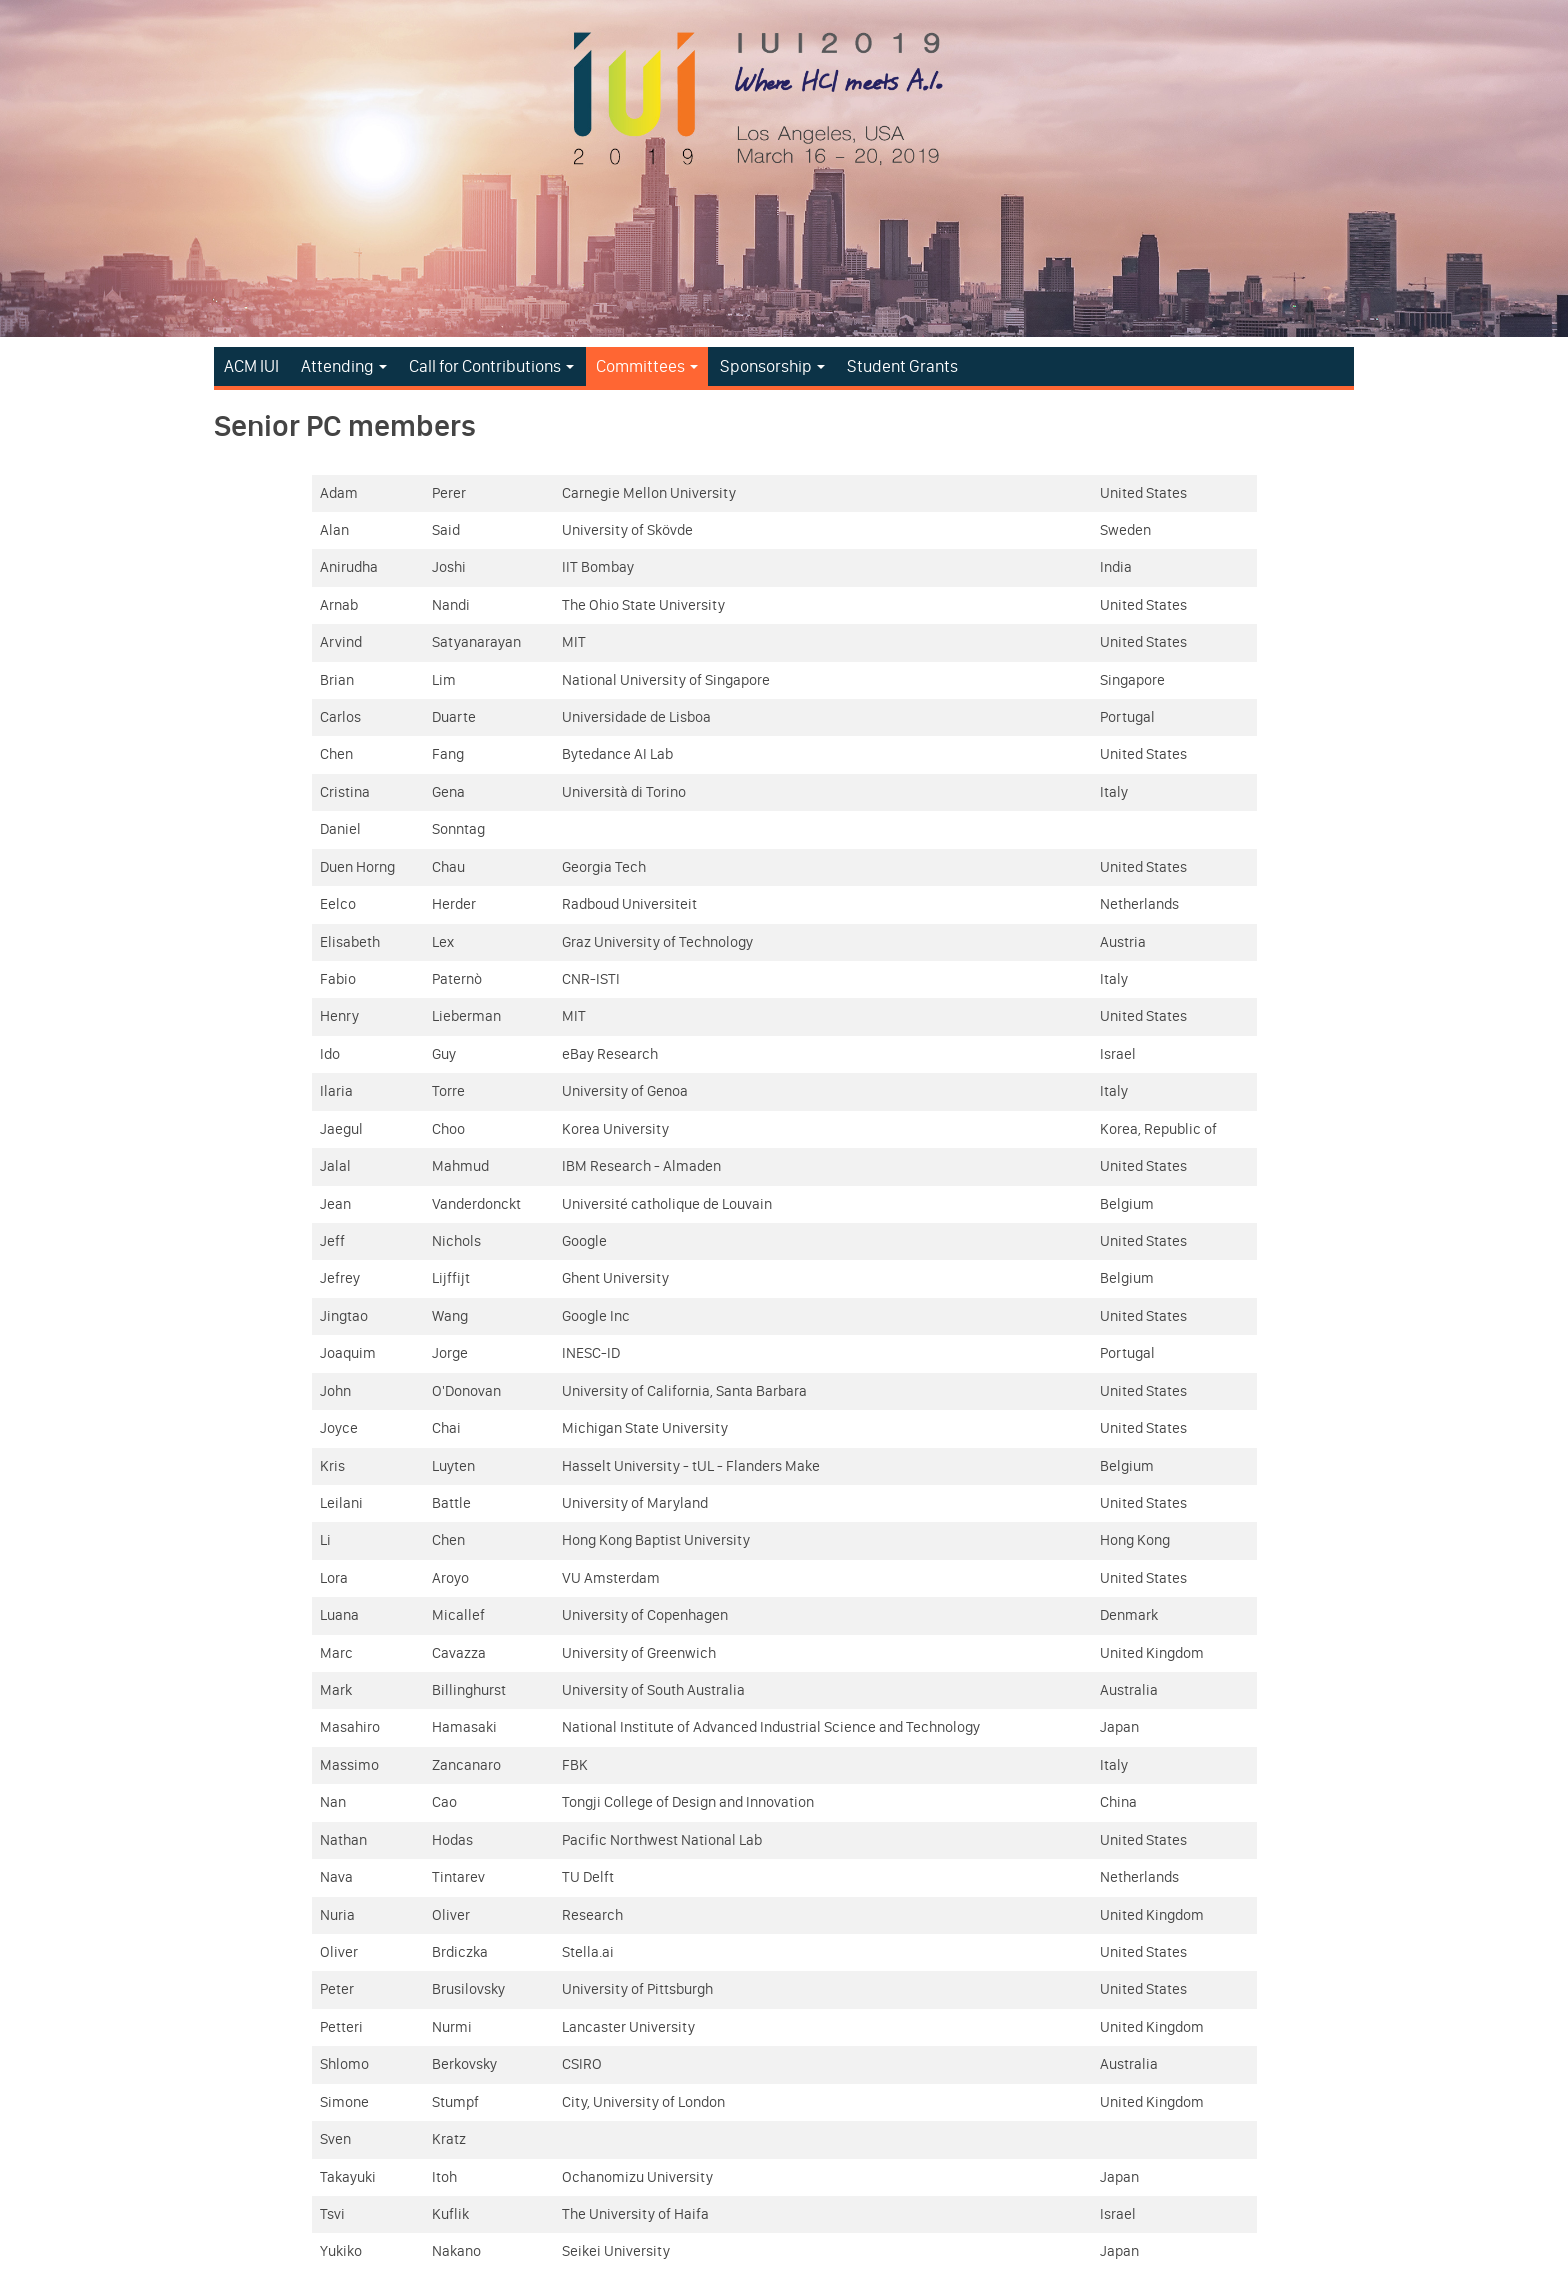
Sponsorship (772, 366)
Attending (344, 366)
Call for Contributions (491, 366)
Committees (647, 366)
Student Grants (902, 366)
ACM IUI (251, 366)
